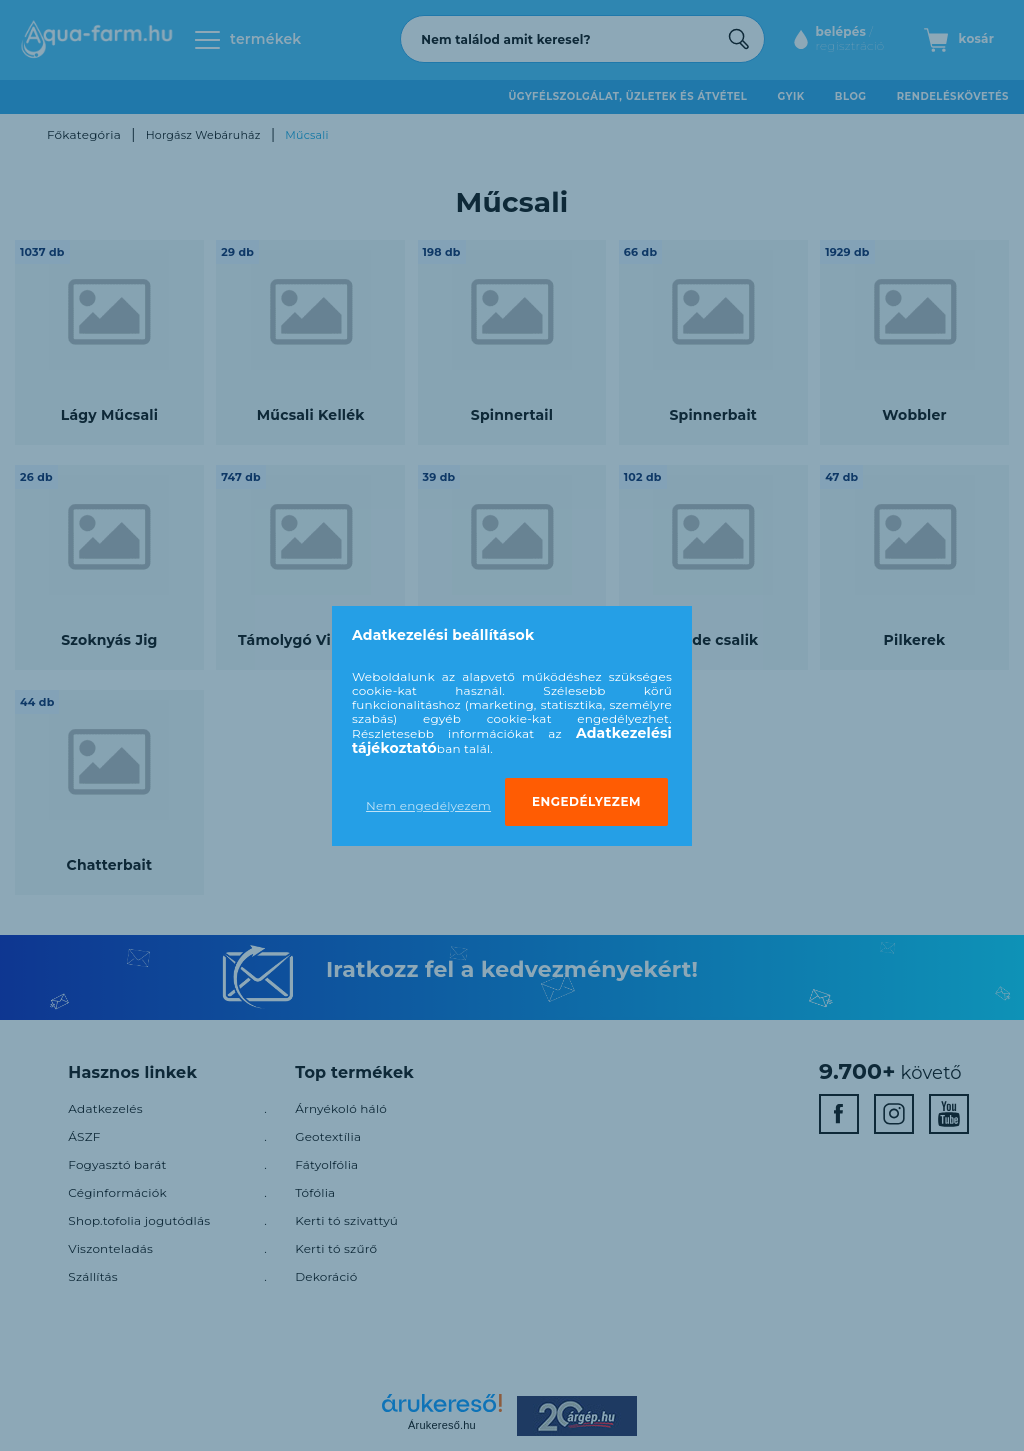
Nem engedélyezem (428, 805)
